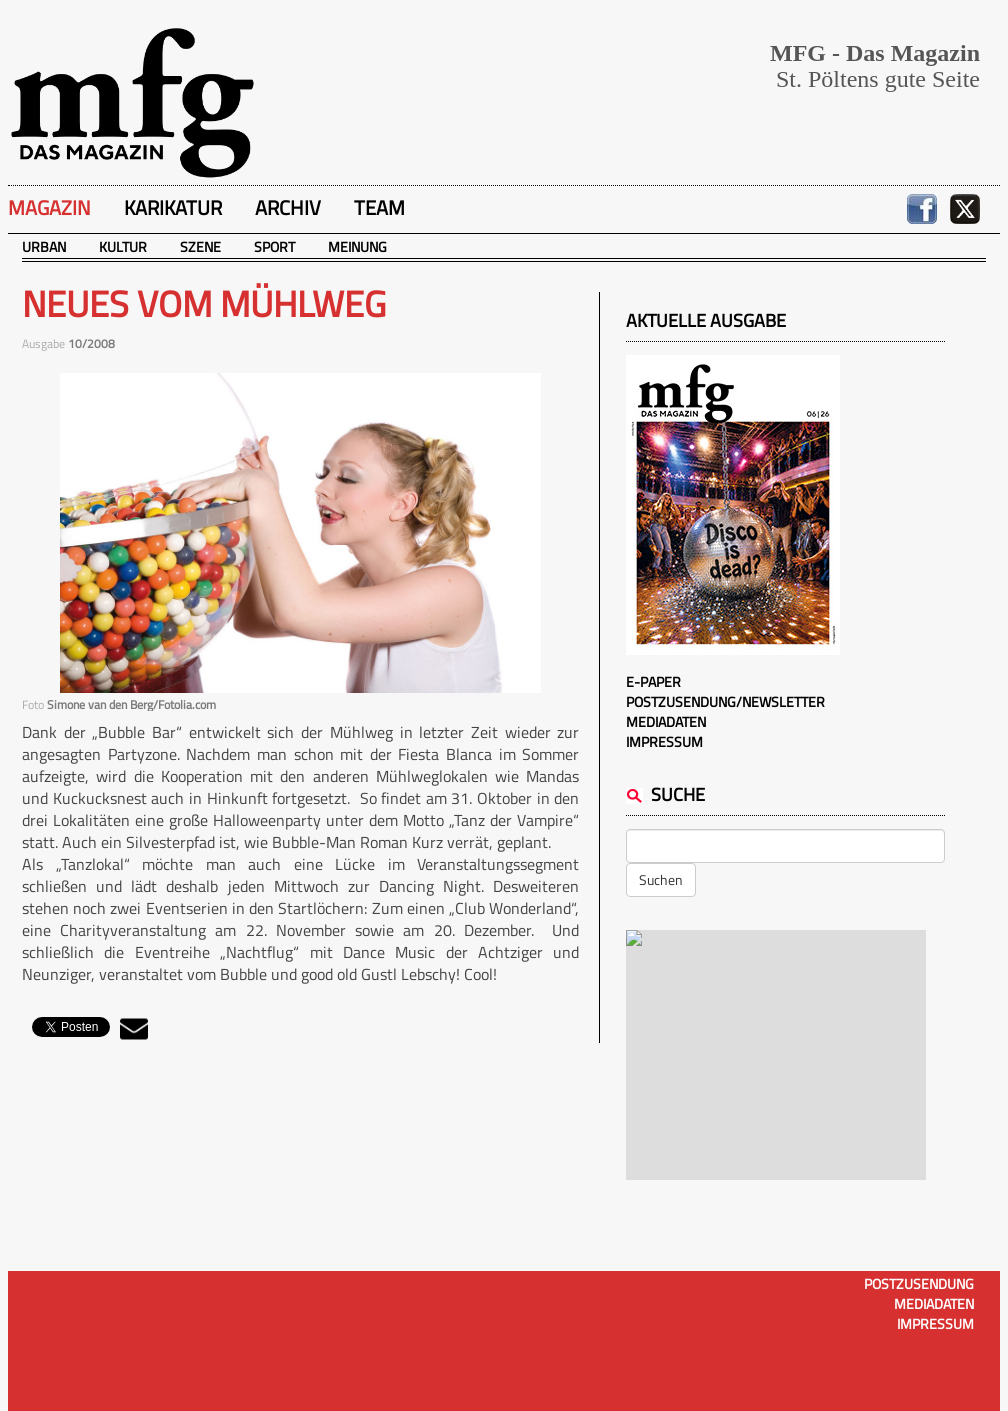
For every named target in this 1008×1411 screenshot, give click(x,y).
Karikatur (173, 207)
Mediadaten (666, 721)
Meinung (357, 246)
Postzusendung (919, 1283)
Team (379, 207)
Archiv (288, 207)
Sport (274, 246)
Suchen (661, 879)
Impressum (664, 741)
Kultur (123, 246)
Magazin (49, 207)
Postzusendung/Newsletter (725, 701)
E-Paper (653, 681)
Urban (44, 246)
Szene (200, 246)
